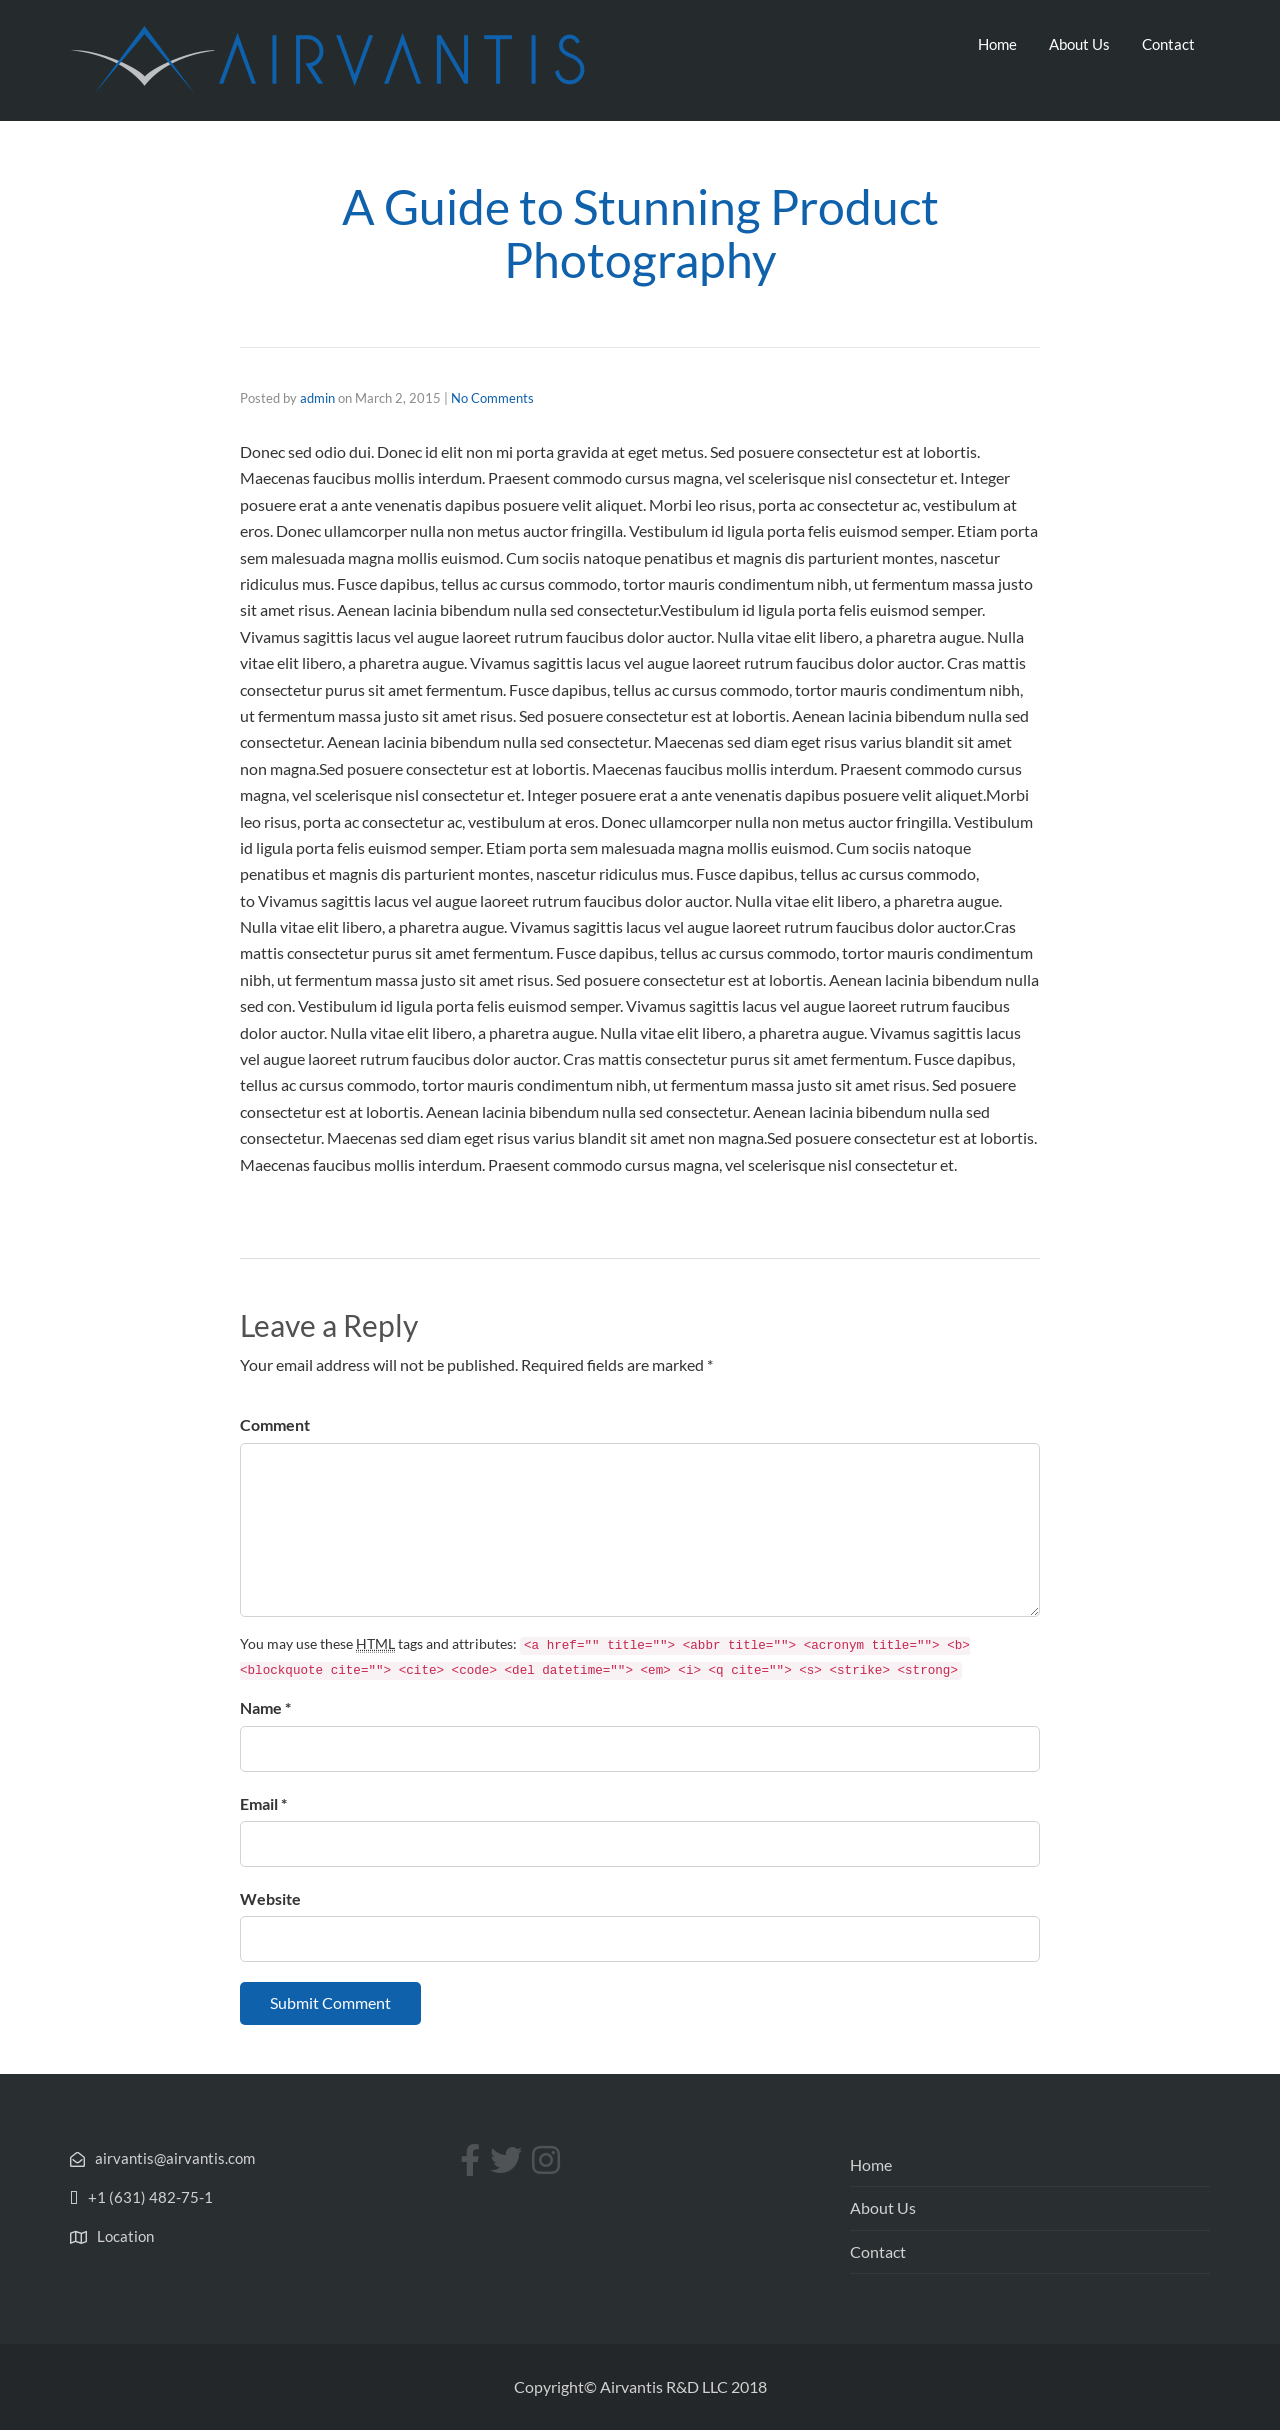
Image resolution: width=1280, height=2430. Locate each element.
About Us (1079, 44)
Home (997, 44)
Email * (263, 1803)
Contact (1168, 44)
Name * (265, 1707)
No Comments (492, 398)
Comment (275, 1424)
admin (317, 398)
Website (270, 1898)
